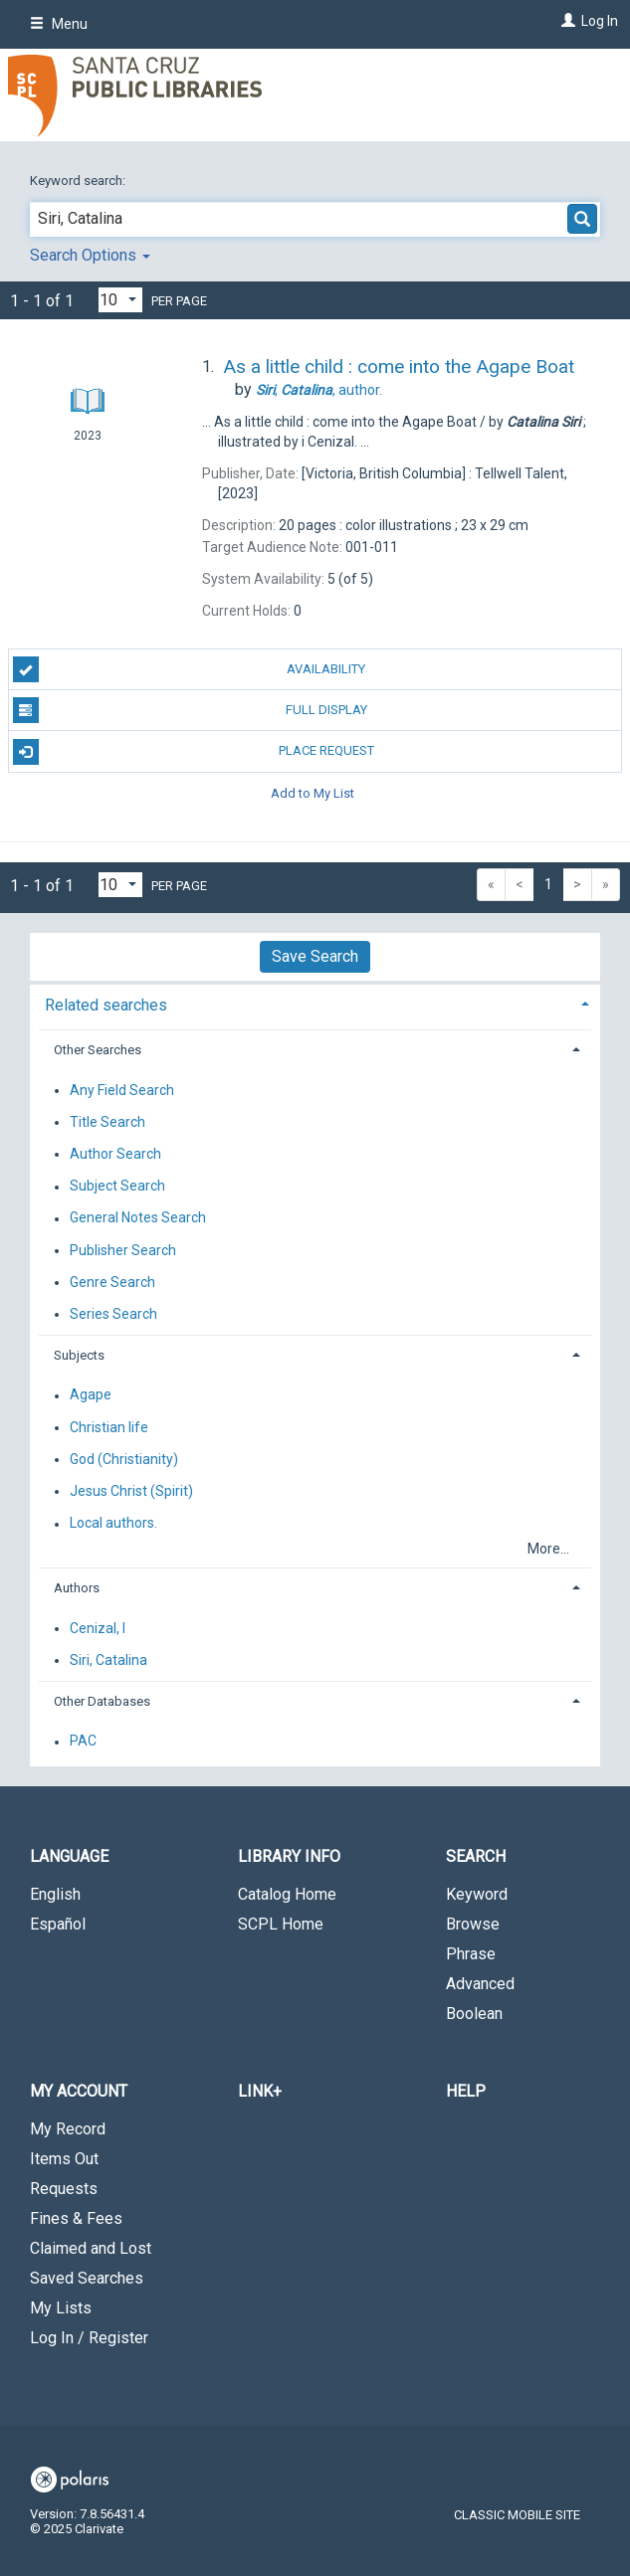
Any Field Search (122, 1090)
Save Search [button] (315, 956)
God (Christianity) (124, 1459)
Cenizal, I (97, 1628)
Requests (64, 2188)
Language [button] (69, 1856)
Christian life (109, 1427)
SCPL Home (280, 1924)
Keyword (477, 1894)
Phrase (471, 1953)
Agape (90, 1395)
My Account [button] (78, 2091)
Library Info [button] (289, 1856)
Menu (59, 24)
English (55, 1894)
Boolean (474, 2013)
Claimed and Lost (90, 2248)
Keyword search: (79, 180)
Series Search (113, 1314)
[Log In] (565, 21)
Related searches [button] (106, 1005)
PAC (83, 1741)
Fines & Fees (76, 2218)
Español (58, 1924)
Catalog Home (287, 1894)
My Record (67, 2128)
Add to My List (312, 793)
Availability (189, 669)
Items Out (64, 2158)
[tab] (315, 1003)
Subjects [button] (79, 1355)
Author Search (115, 1154)
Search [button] (476, 1856)
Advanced (480, 1983)
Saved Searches (86, 2278)
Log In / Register (89, 2337)
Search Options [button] (90, 255)
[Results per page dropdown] (120, 299)
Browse (473, 1924)
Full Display (190, 710)
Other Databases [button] (102, 1701)
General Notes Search (138, 1218)
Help (466, 2091)
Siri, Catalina (108, 1660)
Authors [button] (77, 1587)
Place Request (193, 752)
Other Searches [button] (97, 1049)
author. (319, 390)
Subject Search (117, 1187)
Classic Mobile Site (517, 2514)
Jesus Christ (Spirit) (131, 1491)
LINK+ (260, 2091)
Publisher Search (123, 1250)
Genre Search (112, 1282)
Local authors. (113, 1524)
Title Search (107, 1122)
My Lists (61, 2308)
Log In (599, 21)
